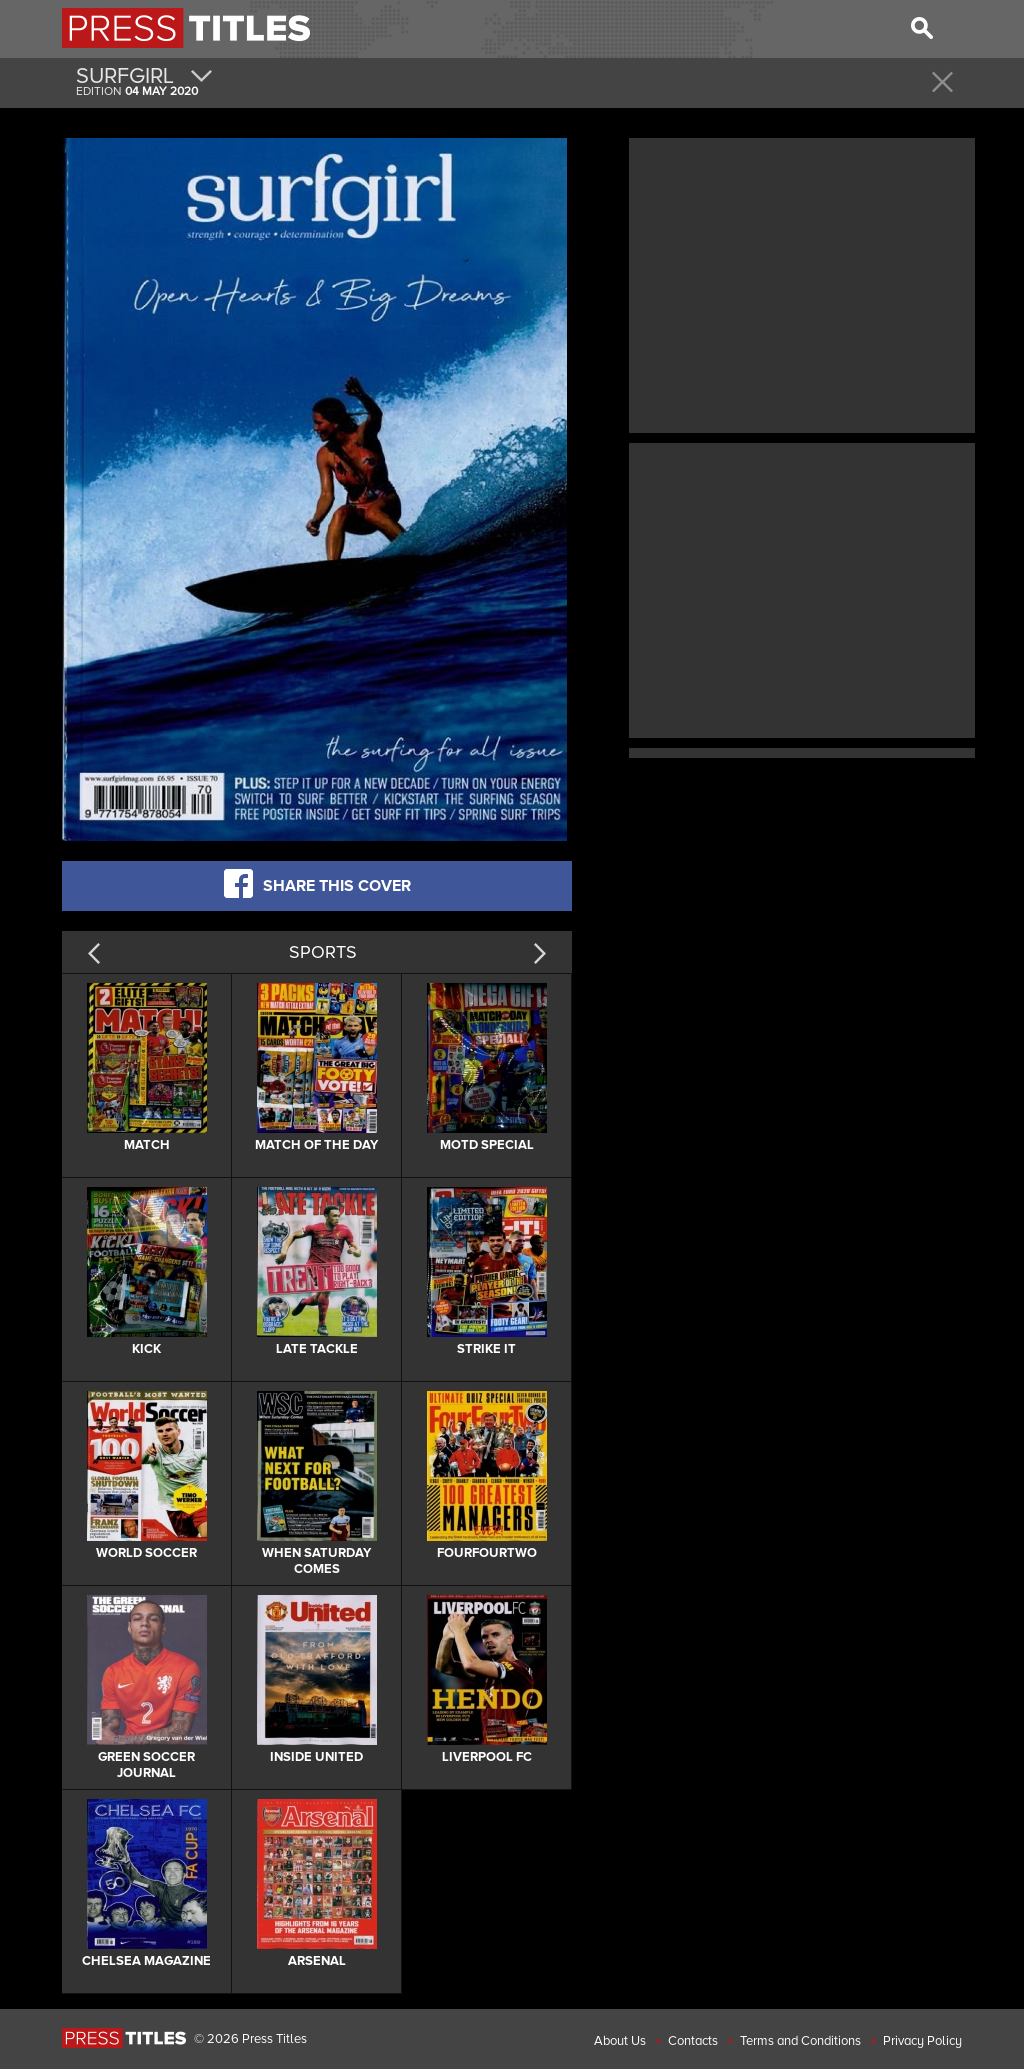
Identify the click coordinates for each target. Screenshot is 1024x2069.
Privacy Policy (922, 2041)
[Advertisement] (802, 283)
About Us (620, 2041)
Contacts (693, 2041)
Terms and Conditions (800, 2041)
